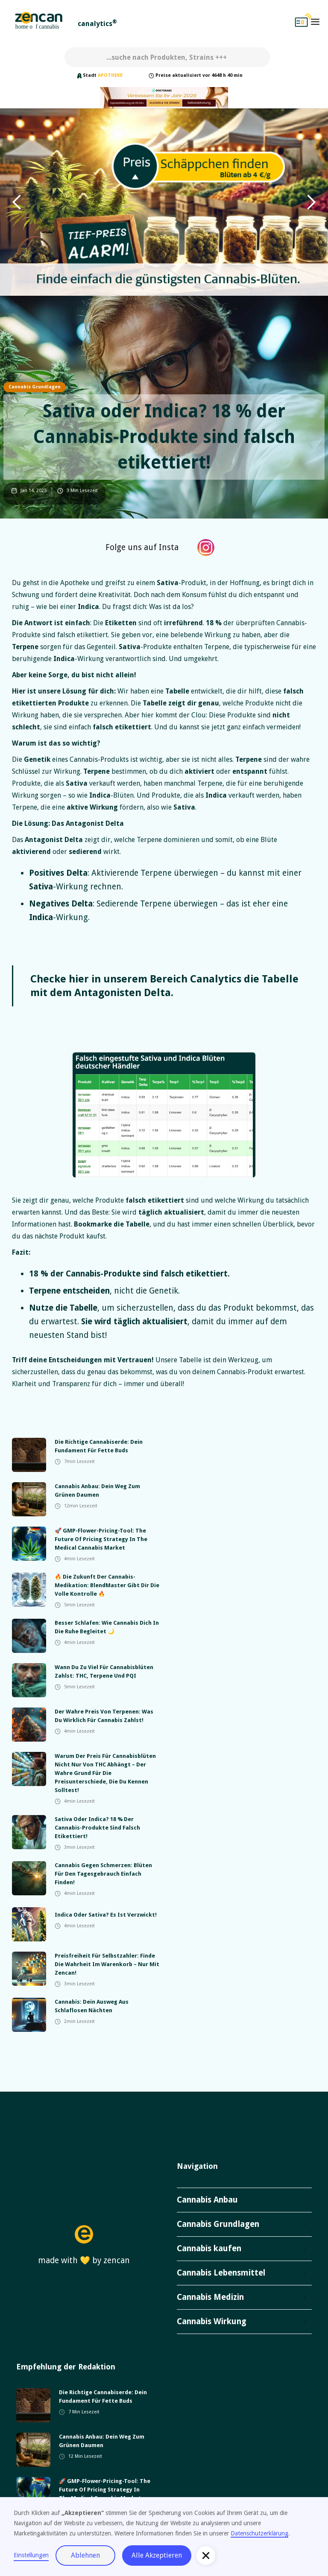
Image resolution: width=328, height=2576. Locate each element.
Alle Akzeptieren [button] (157, 2555)
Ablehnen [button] (85, 2555)
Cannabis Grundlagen (35, 387)
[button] (315, 22)
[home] (39, 22)
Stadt (90, 75)
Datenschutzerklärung (259, 2533)
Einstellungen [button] (31, 2555)
